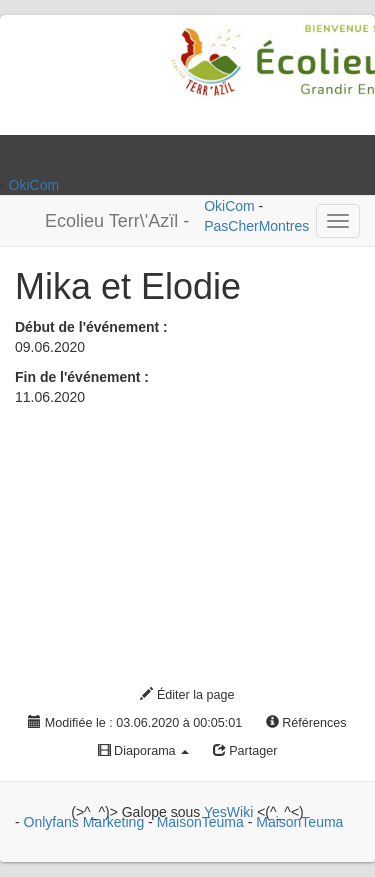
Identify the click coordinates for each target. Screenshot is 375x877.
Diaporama (144, 751)
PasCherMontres (256, 226)
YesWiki (228, 812)
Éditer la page (187, 695)
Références (306, 723)
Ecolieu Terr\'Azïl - (117, 221)
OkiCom (34, 185)
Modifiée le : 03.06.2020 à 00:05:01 (135, 723)
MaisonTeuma (202, 822)
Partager (245, 751)
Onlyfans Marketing (86, 822)
